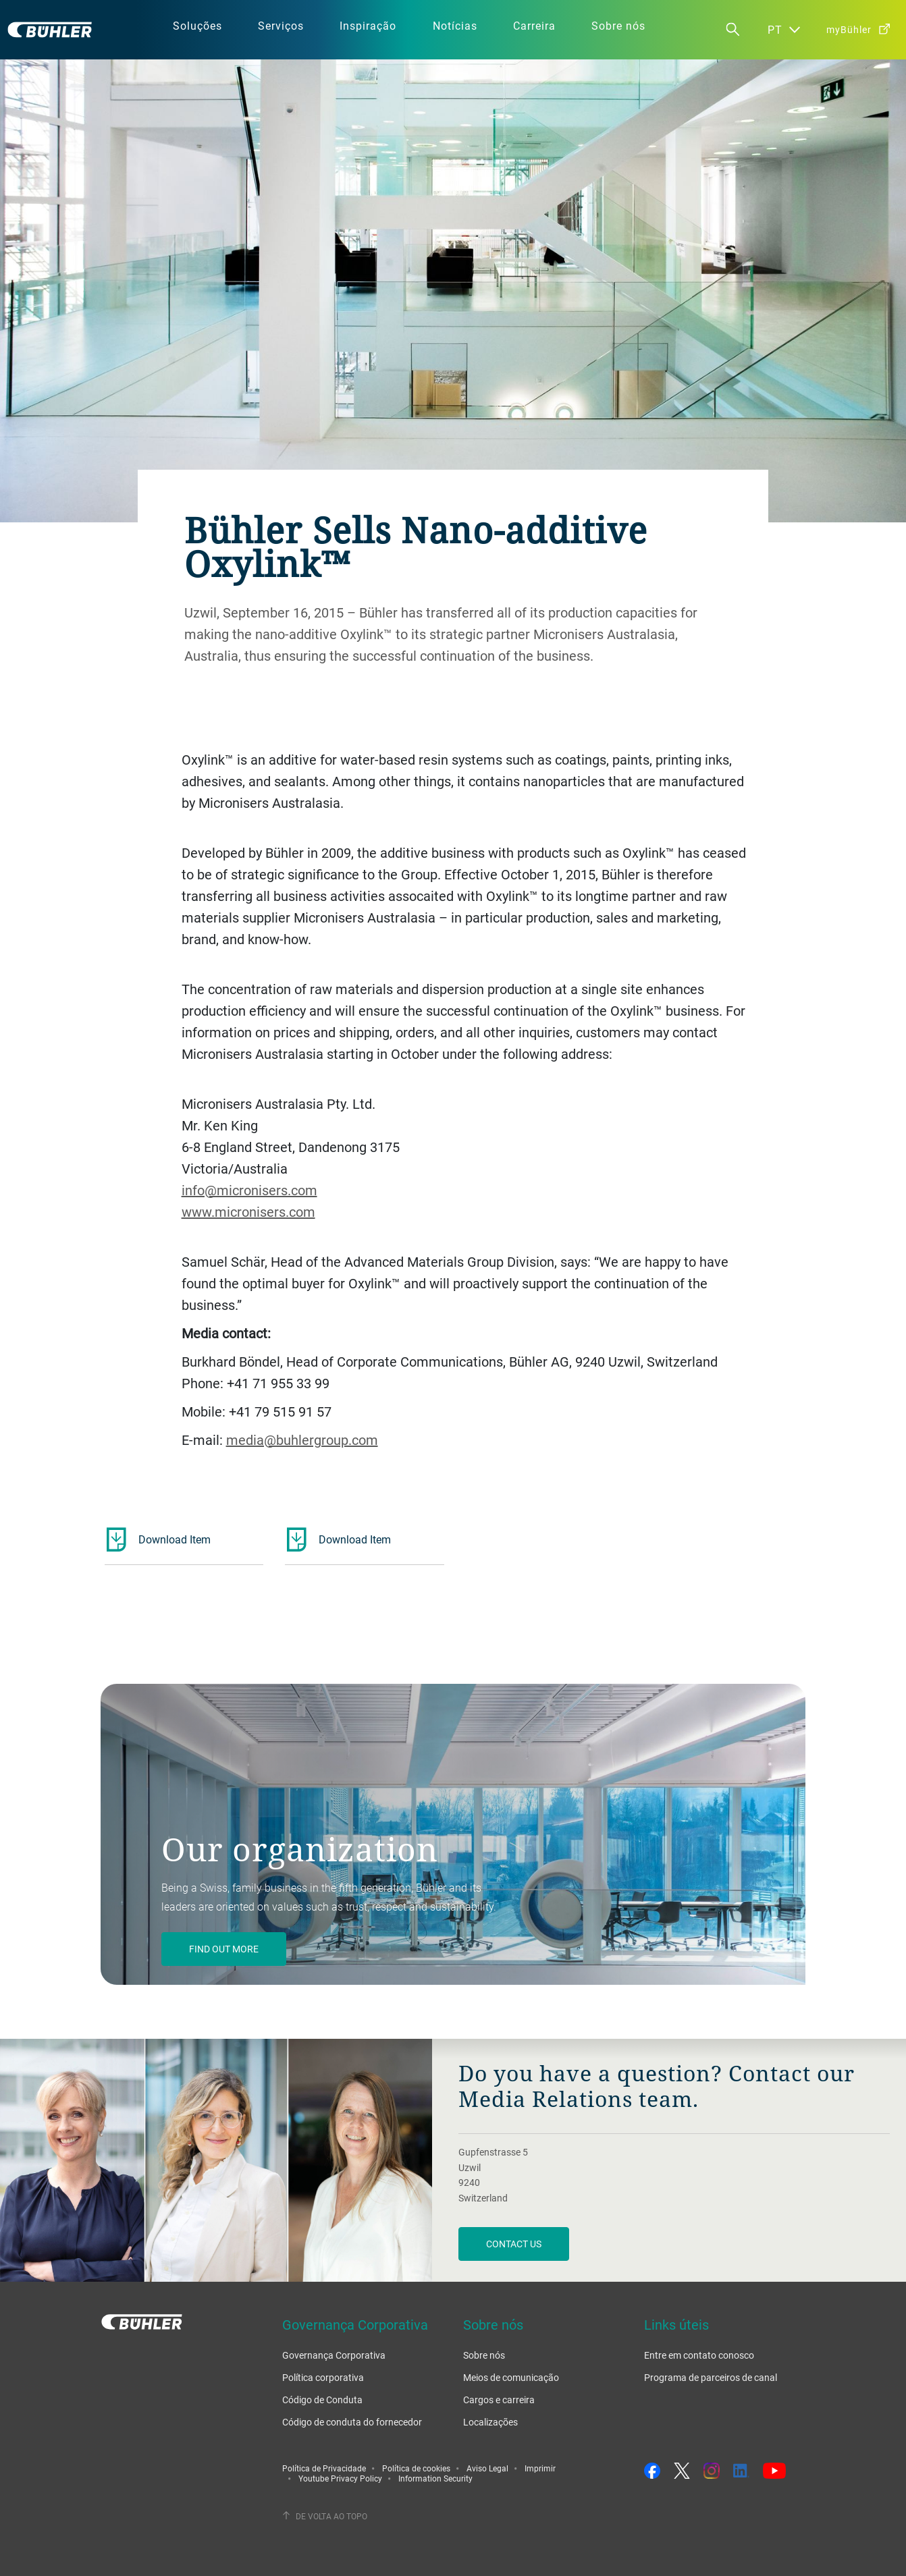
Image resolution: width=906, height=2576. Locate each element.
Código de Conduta (322, 2399)
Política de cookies (416, 2468)
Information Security (435, 2478)
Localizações (490, 2421)
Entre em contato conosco (699, 2355)
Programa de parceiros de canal (710, 2377)
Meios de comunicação (511, 2377)
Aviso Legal (487, 2468)
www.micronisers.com (248, 1212)
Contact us (513, 2243)
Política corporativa (323, 2377)
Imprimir (540, 2468)
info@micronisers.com (249, 1190)
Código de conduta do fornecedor (352, 2421)
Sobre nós (484, 2355)
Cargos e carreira (499, 2399)
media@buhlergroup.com (302, 1440)
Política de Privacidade (324, 2468)
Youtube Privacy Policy (340, 2478)
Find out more (224, 1948)
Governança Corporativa (333, 2355)
